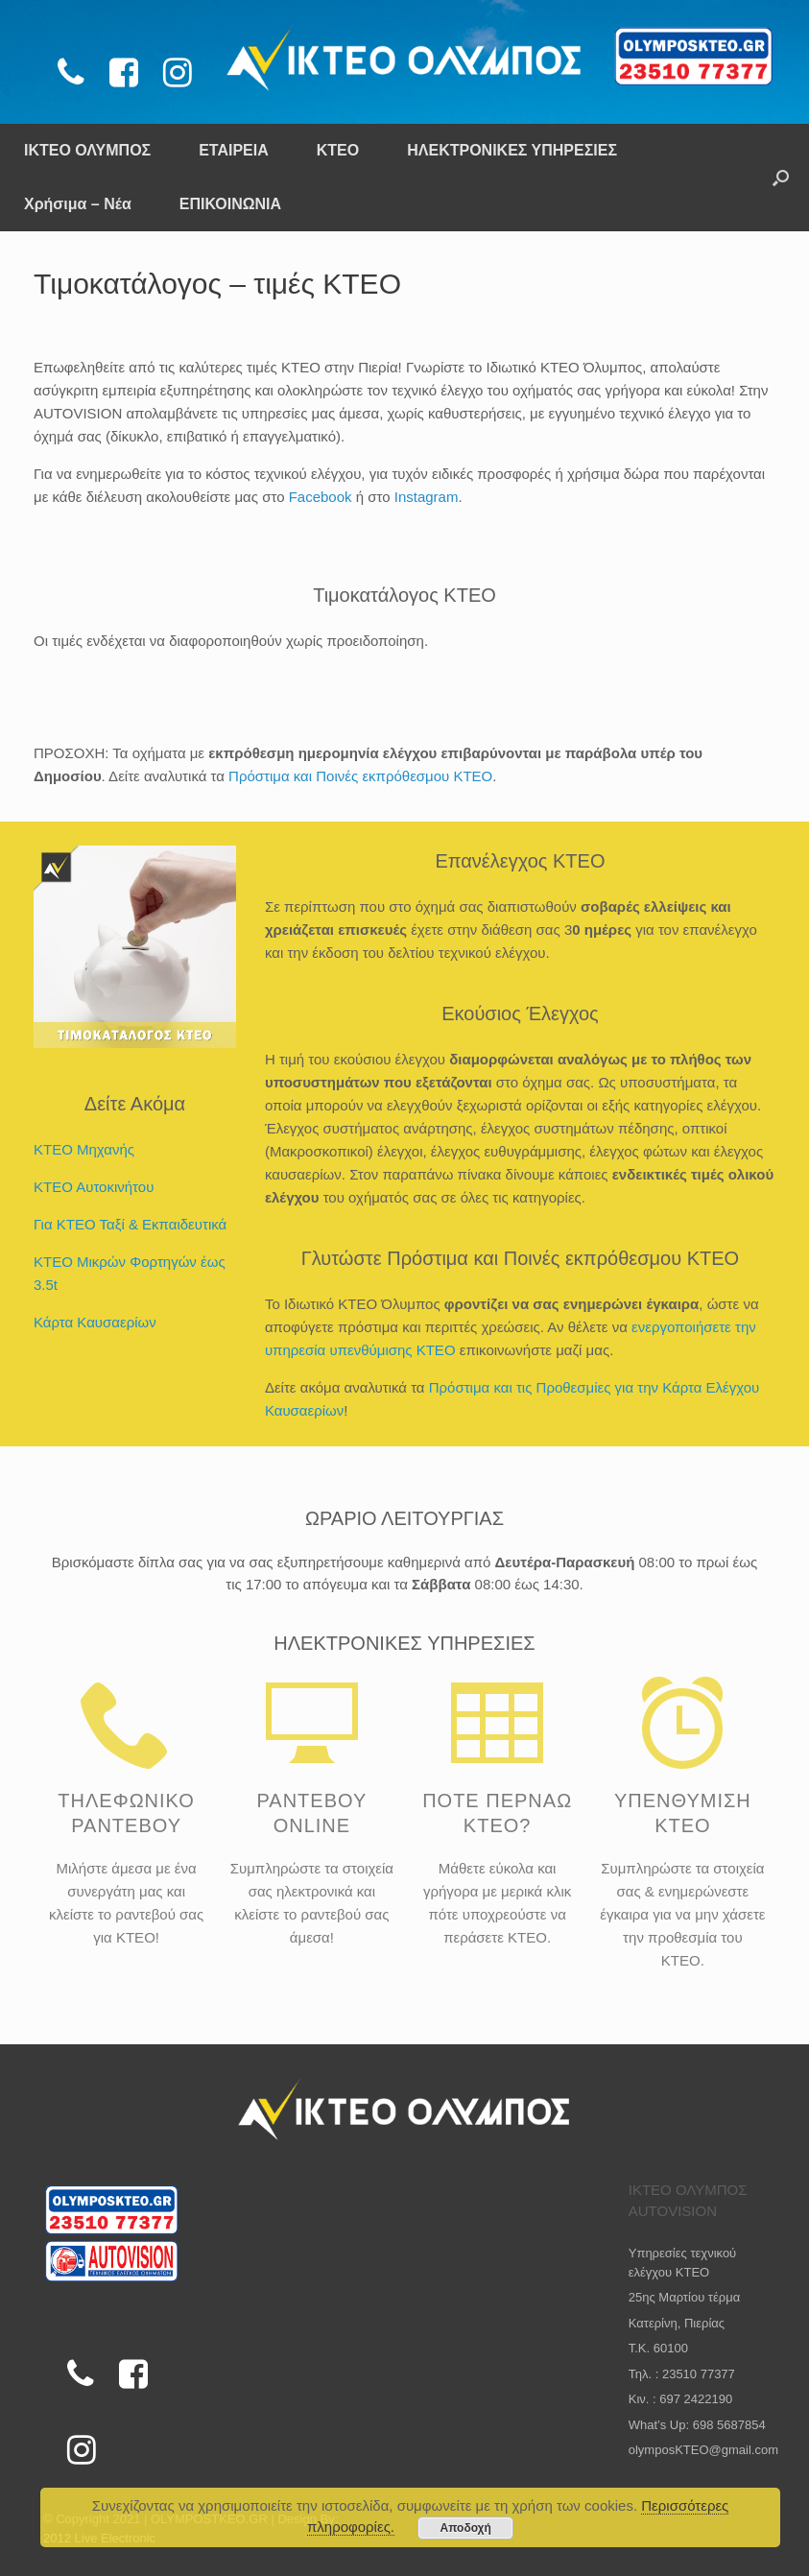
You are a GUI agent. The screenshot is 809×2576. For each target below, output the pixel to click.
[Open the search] (780, 177)
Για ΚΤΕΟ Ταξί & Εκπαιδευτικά (130, 1224)
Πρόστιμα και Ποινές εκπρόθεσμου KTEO (360, 776)
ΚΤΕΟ (338, 150)
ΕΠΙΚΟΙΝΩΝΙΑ (230, 204)
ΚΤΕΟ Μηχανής (84, 1149)
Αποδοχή (465, 2528)
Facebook (320, 497)
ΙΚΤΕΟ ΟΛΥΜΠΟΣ (87, 150)
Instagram (426, 497)
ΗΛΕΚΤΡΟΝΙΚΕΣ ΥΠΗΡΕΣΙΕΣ (512, 150)
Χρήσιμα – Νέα (77, 204)
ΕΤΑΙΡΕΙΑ (234, 150)
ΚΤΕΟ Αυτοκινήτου (94, 1187)
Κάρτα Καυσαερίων (95, 1322)
